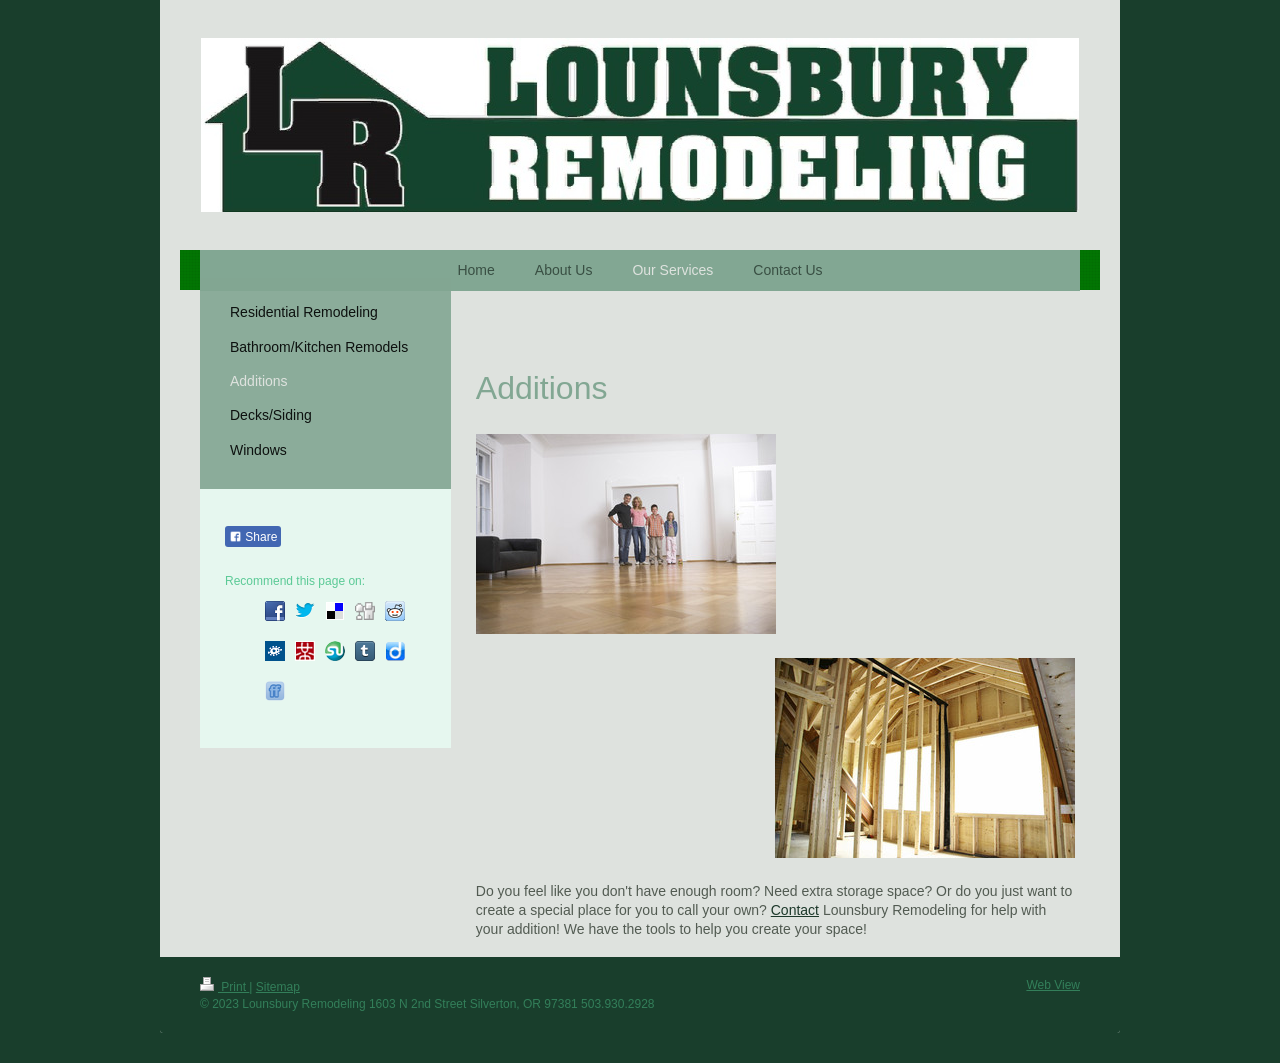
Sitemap (278, 987)
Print (224, 987)
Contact (795, 910)
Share (253, 537)
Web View (1053, 985)
